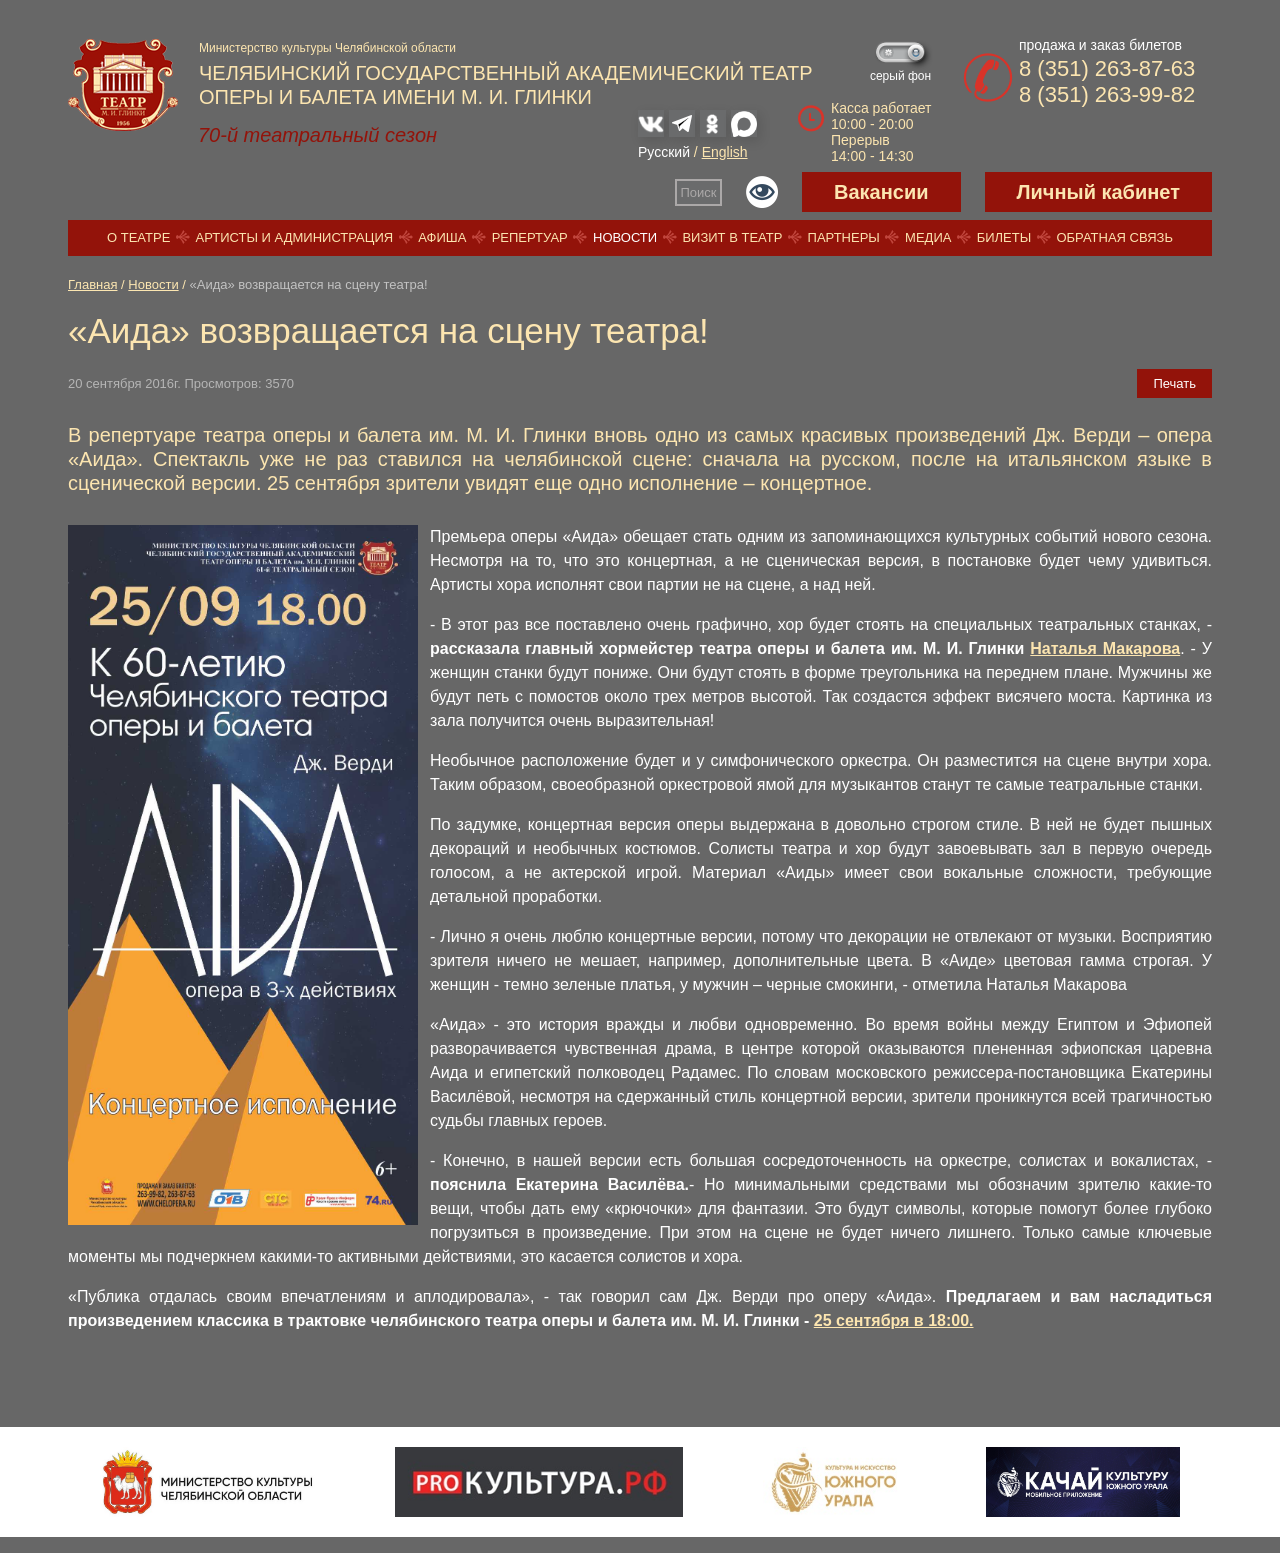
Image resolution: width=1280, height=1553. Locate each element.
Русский (664, 152)
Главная (92, 284)
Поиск (699, 192)
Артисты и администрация (295, 237)
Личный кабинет (1098, 192)
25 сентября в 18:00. (894, 1320)
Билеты (1004, 237)
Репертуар (530, 237)
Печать (1174, 383)
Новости (625, 237)
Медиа (928, 237)
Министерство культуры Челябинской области (327, 48)
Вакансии (881, 192)
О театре (138, 237)
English (725, 152)
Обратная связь (1114, 237)
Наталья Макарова (1105, 648)
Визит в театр (732, 237)
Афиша (442, 237)
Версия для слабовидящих (762, 192)
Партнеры (844, 237)
